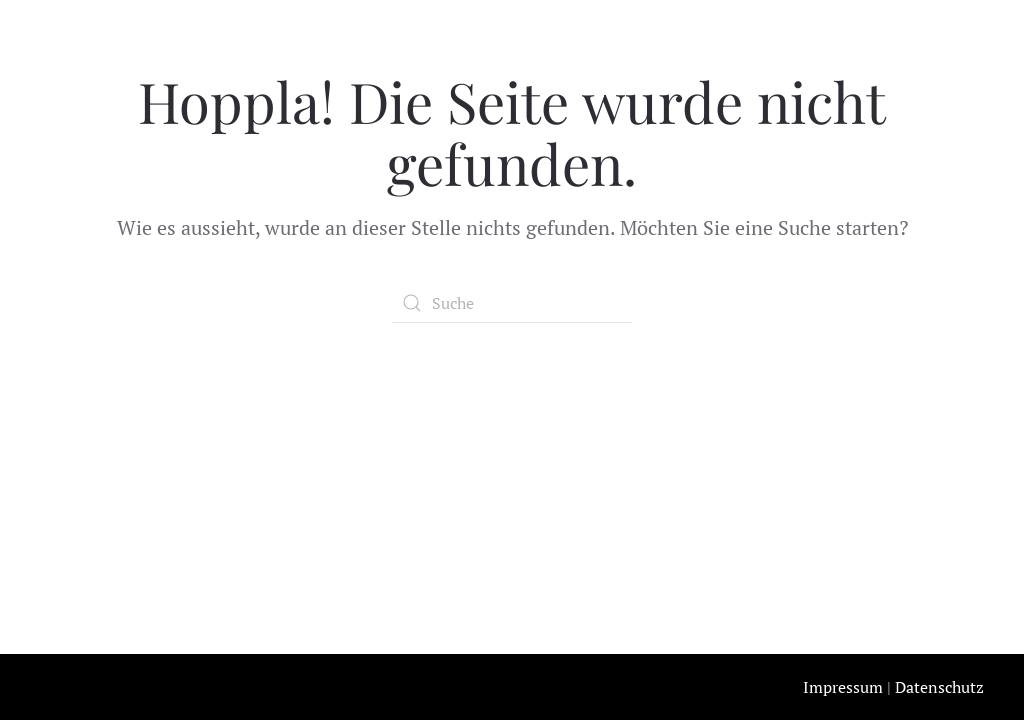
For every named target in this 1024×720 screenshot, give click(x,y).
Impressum (843, 687)
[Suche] (512, 303)
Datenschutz (939, 687)
